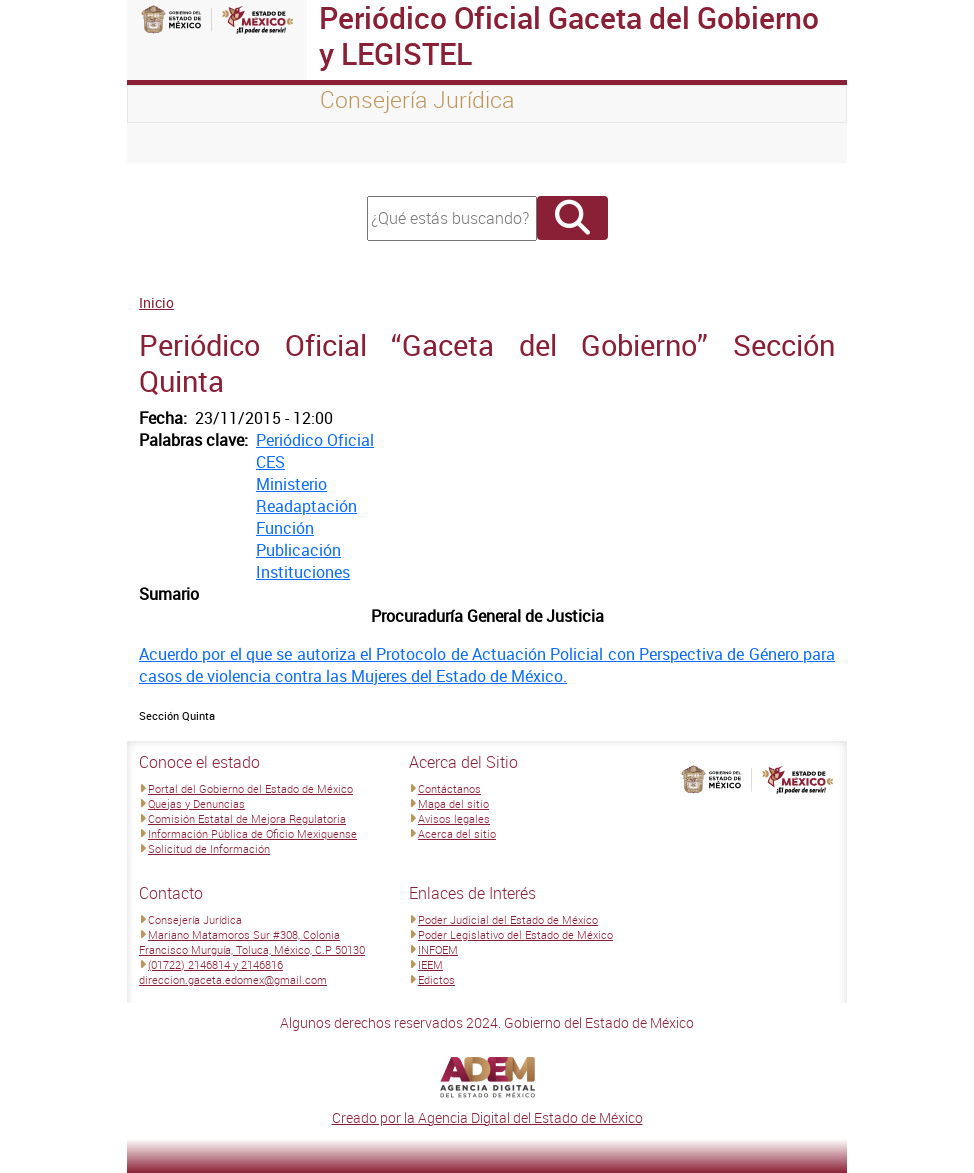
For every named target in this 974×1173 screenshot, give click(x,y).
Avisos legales (454, 818)
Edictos (436, 979)
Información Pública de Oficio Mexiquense (252, 833)
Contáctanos (449, 788)
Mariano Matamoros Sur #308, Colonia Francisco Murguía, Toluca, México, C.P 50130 (252, 942)
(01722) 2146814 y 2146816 (215, 964)
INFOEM (438, 949)
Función (285, 528)
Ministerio (291, 484)
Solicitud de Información (209, 848)
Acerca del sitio (457, 833)
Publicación (298, 550)
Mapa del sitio (453, 803)
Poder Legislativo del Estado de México (515, 934)
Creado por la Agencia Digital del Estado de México (487, 1117)
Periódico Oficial (315, 440)
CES (270, 462)
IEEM (430, 964)
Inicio (156, 302)
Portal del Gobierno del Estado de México (250, 788)
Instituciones (303, 572)
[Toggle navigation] (167, 143)
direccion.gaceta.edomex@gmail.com (233, 979)
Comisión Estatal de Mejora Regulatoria (247, 818)
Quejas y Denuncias (196, 803)
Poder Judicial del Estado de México (508, 919)
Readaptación (306, 506)
